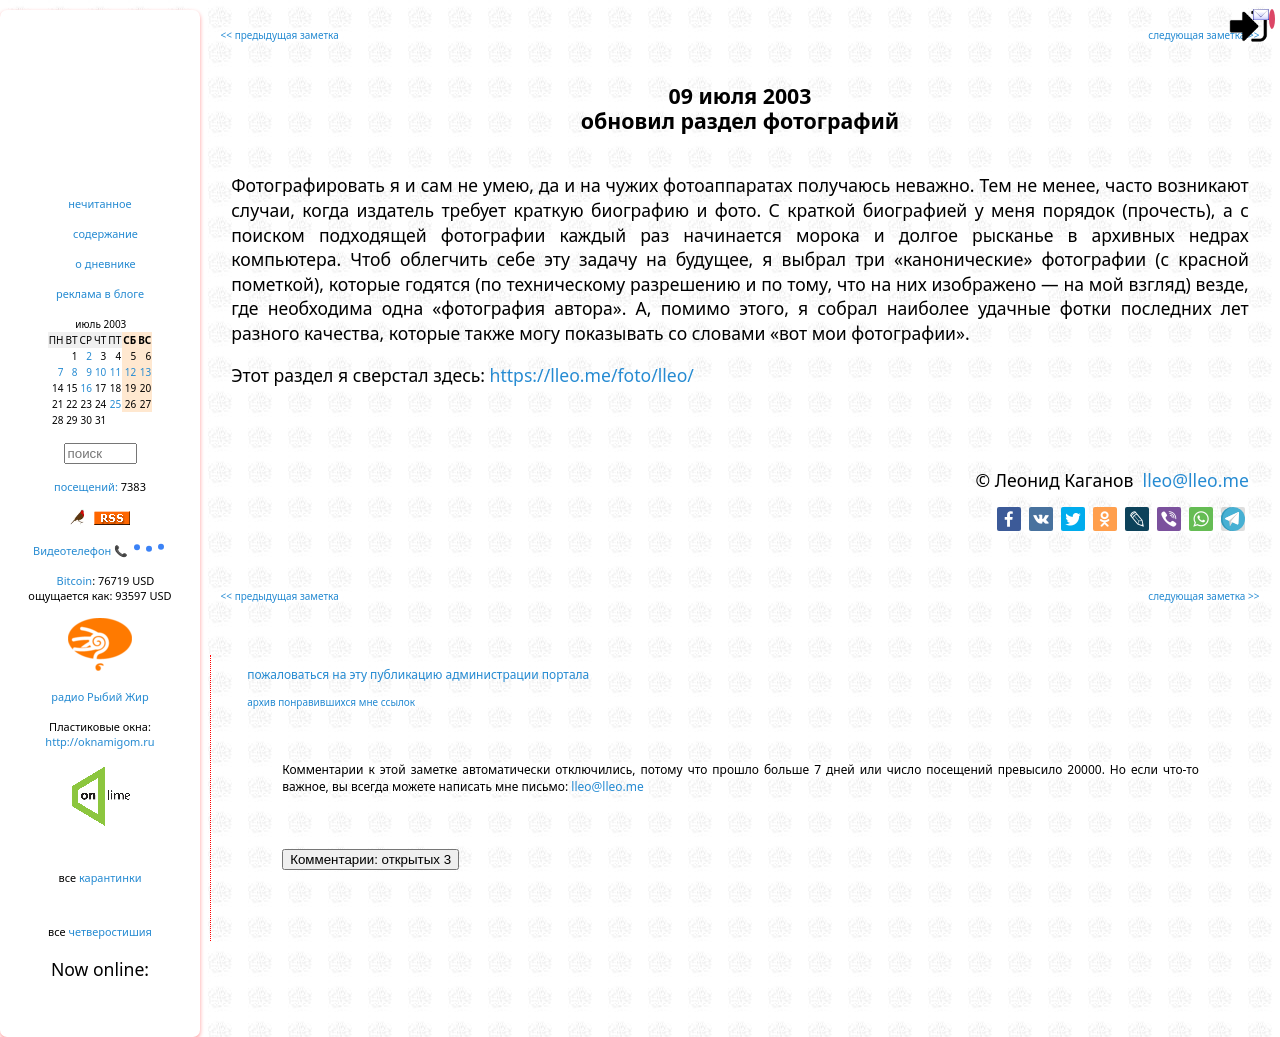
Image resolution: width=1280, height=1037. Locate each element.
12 (130, 372)
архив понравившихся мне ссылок (331, 702)
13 (145, 372)
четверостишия (110, 931)
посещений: (86, 486)
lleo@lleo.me (1196, 480)
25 (115, 404)
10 (100, 372)
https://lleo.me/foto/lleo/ (592, 375)
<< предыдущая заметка (280, 35)
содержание (105, 233)
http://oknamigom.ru (99, 741)
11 (115, 372)
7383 (133, 486)
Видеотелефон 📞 (100, 550)
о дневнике (105, 263)
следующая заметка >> (1203, 35)
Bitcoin (75, 580)
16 (86, 388)
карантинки (110, 877)
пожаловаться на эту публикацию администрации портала (418, 674)
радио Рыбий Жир (99, 696)
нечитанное (99, 203)
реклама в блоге (100, 293)
